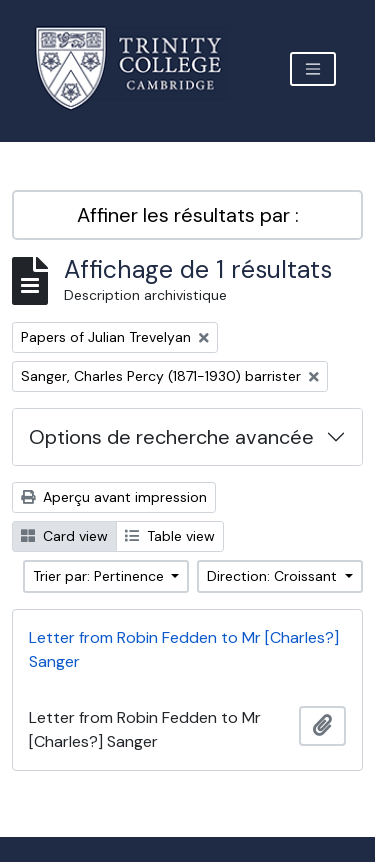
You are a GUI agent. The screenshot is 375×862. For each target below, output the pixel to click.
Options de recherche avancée (171, 437)
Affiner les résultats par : (188, 215)
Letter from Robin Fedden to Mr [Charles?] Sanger (184, 649)
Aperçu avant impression (114, 497)
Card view (64, 536)
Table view (170, 536)
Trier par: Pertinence (100, 576)
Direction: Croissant (274, 576)
